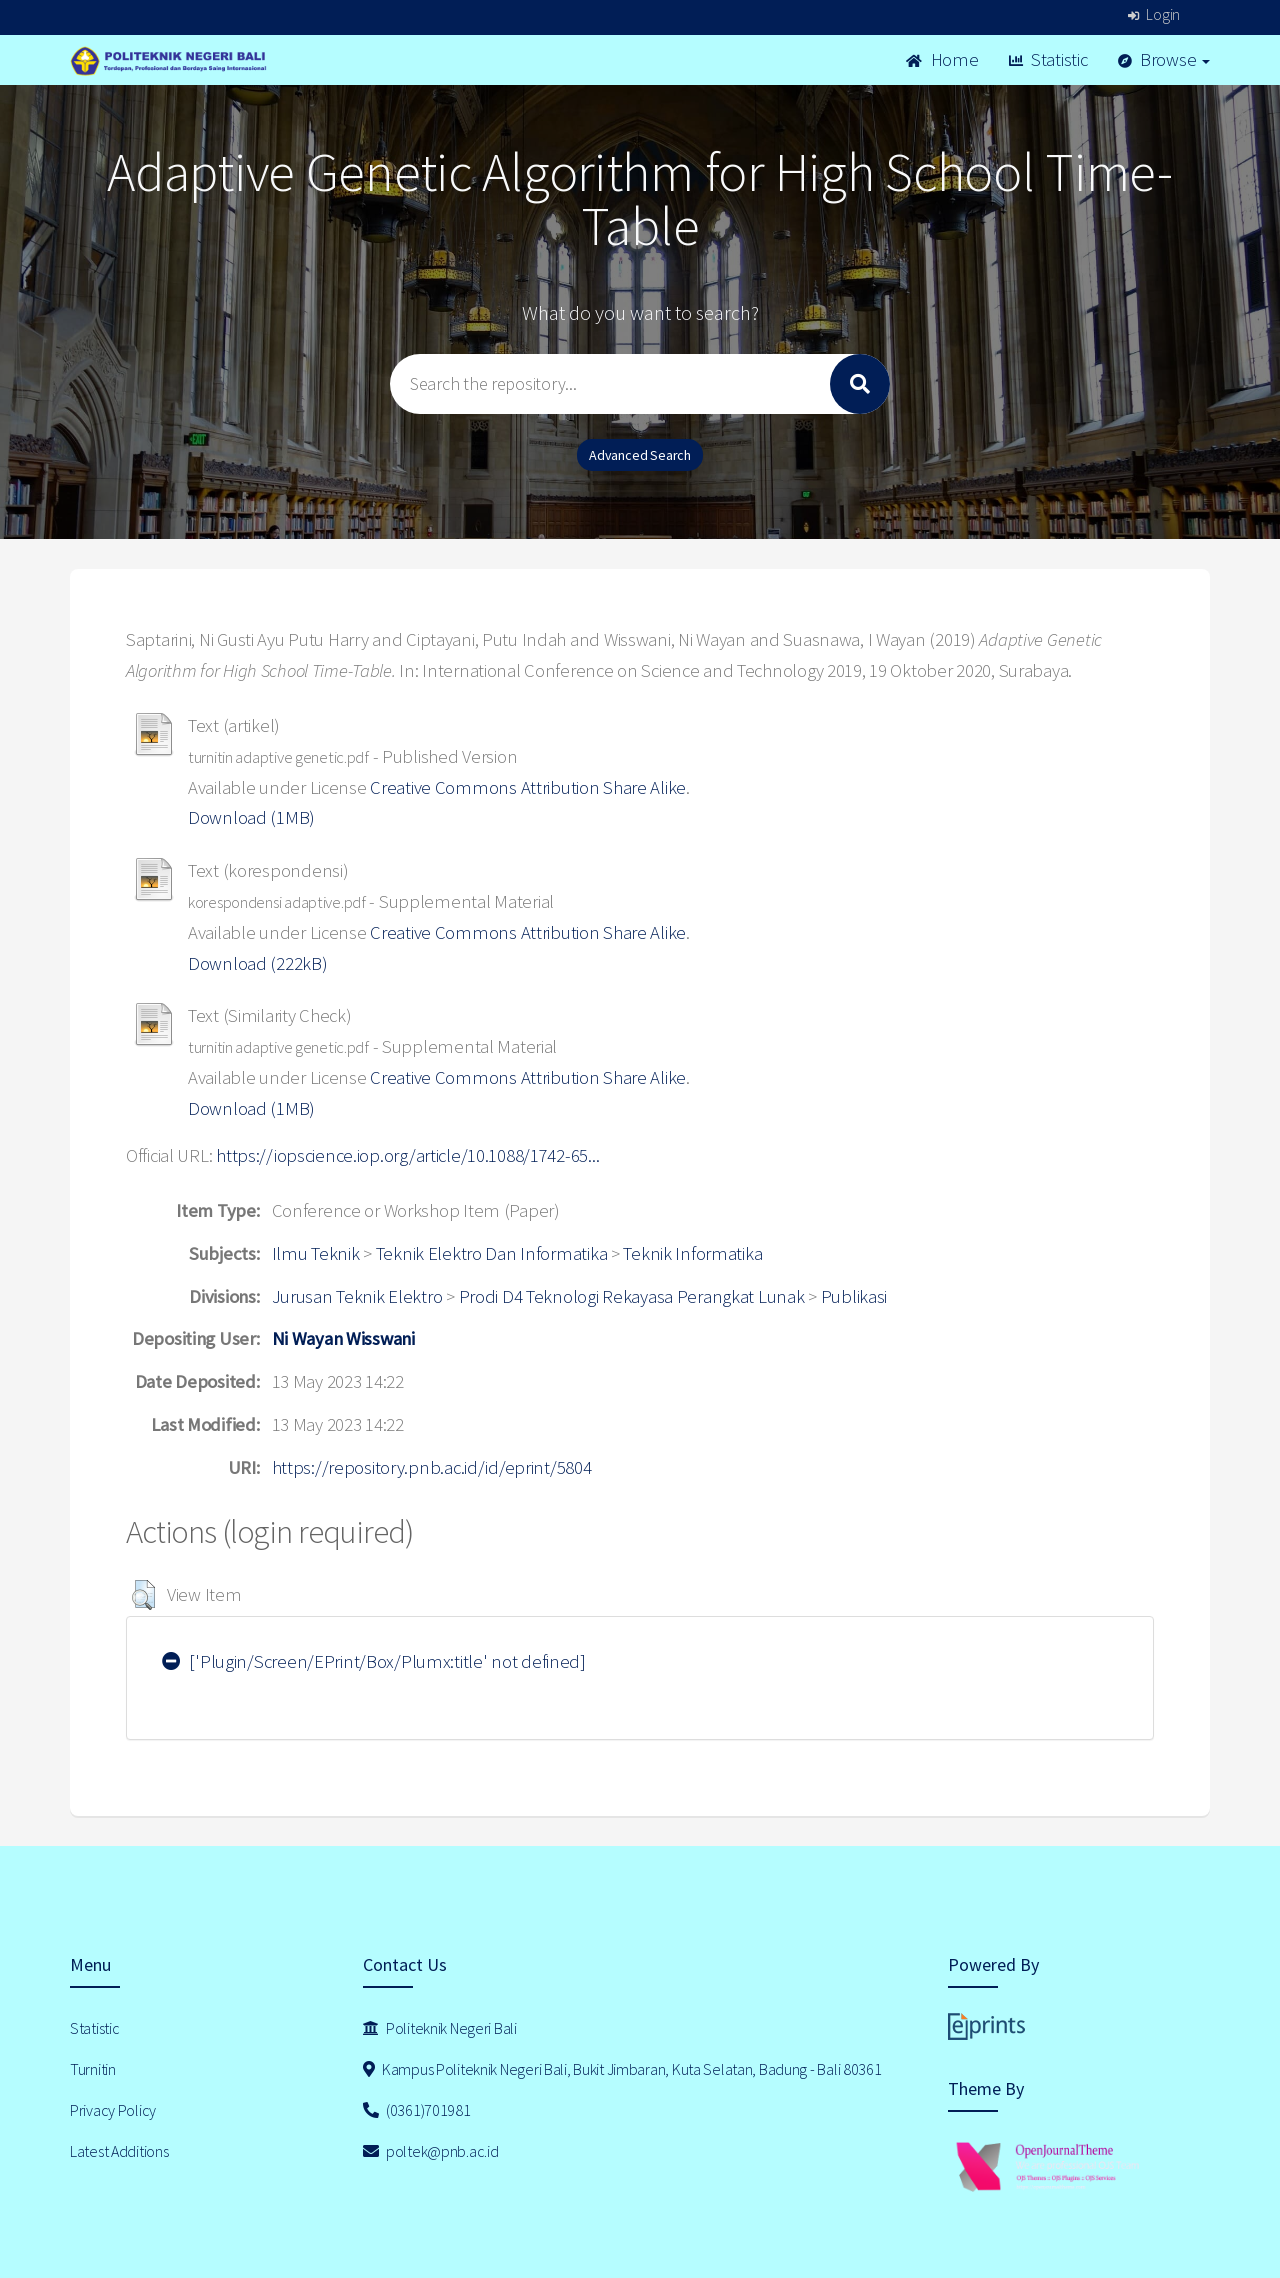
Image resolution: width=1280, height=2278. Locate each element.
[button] (143, 1595)
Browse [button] (1164, 59)
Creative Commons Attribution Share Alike (528, 787)
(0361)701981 (417, 2110)
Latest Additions (119, 2151)
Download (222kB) (258, 963)
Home (942, 59)
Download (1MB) (251, 817)
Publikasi (854, 1296)
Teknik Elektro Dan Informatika (492, 1253)
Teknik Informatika (692, 1253)
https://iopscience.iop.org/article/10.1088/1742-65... (407, 1155)
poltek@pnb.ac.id (431, 2151)
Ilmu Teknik (316, 1253)
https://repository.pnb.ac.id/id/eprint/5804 (432, 1467)
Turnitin (93, 2069)
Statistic (1048, 59)
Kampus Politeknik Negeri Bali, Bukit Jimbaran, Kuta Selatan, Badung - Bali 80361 (622, 2069)
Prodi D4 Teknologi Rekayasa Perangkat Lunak (632, 1296)
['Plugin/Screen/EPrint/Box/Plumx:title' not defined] (374, 1661)
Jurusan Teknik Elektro (357, 1296)
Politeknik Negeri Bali (440, 2028)
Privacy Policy (113, 2110)
